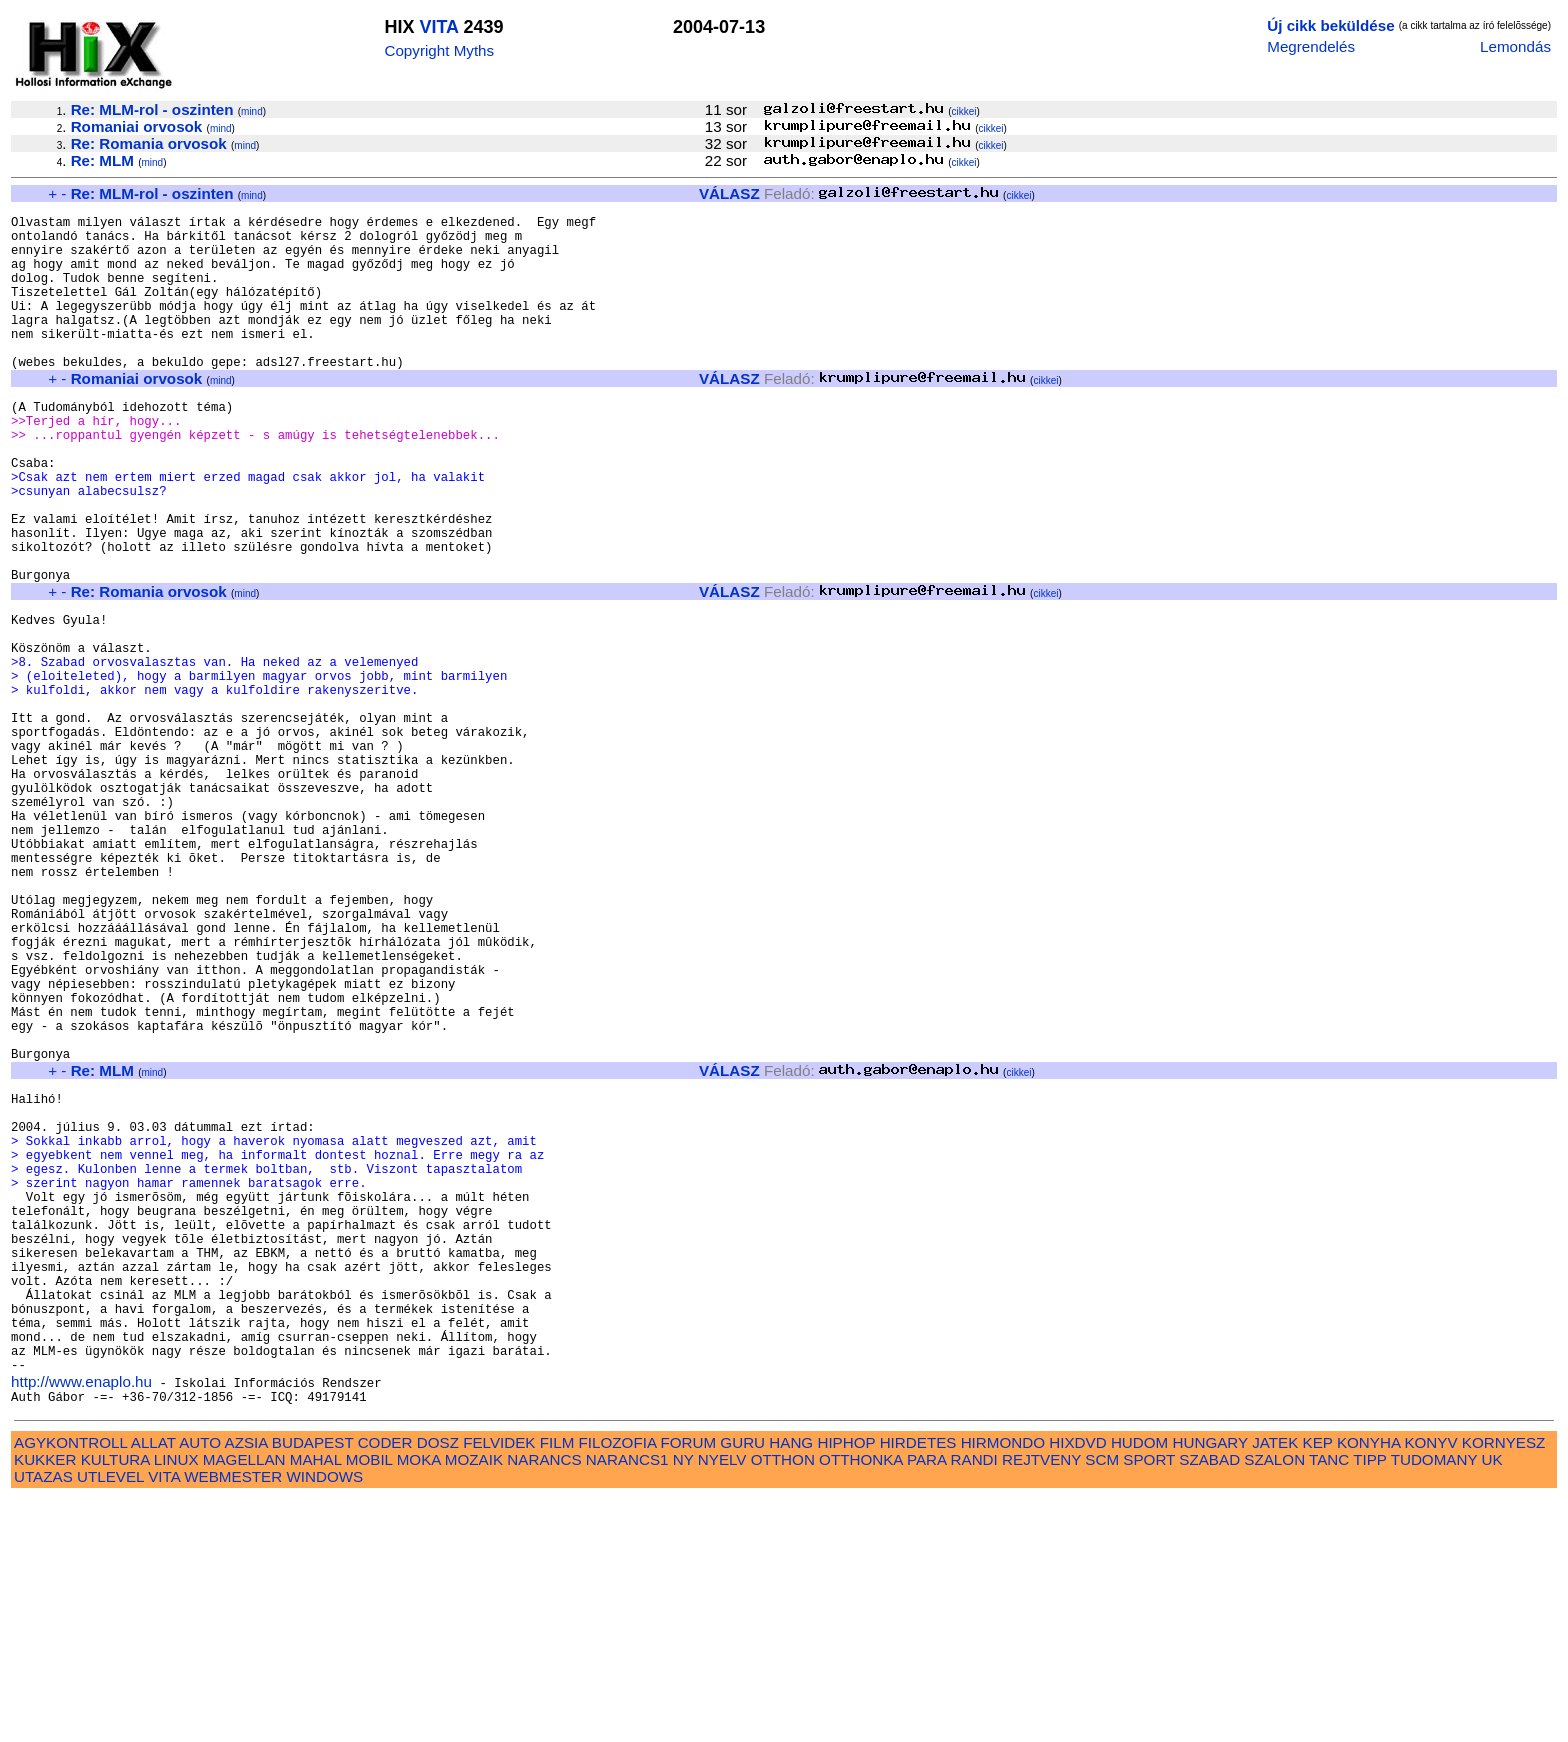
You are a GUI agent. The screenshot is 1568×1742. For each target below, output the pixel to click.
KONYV (1430, 1685)
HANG (791, 1685)
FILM (557, 1685)
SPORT (1149, 1702)
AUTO (200, 1685)
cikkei (964, 111)
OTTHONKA (861, 1702)
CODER (385, 1685)
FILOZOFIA (618, 1685)
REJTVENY (1041, 1702)
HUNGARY (1210, 1685)
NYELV (722, 1702)
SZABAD (1209, 1702)
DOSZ (438, 1685)
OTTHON (783, 1702)
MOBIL (369, 1702)
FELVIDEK (499, 1685)
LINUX (176, 1702)
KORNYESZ (1504, 1685)
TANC (1329, 1702)
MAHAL (316, 1702)
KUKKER (45, 1702)
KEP (1318, 1685)
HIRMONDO (1003, 1685)
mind (252, 111)
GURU (742, 1685)
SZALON (1274, 1702)
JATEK (1275, 1685)
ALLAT (153, 1685)
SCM (1102, 1702)
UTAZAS (43, 1719)
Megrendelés (1311, 46)
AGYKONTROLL (70, 1685)
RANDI (974, 1702)
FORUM (688, 1685)
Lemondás (1515, 46)
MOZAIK (474, 1702)
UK (1492, 1702)
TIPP (1369, 1702)
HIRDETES (918, 1685)
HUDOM (1139, 1685)
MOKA (419, 1702)
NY (683, 1702)
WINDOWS (324, 1719)
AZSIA (246, 1685)
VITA (438, 27)
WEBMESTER (233, 1719)
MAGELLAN (244, 1702)
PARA (926, 1702)
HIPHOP (846, 1685)
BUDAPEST (313, 1685)
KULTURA (115, 1702)
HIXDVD (1077, 1685)
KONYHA (1368, 1685)
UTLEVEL (110, 1719)
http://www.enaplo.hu (81, 1621)
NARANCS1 (627, 1702)
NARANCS (544, 1702)
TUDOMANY (1434, 1702)
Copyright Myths (439, 50)
